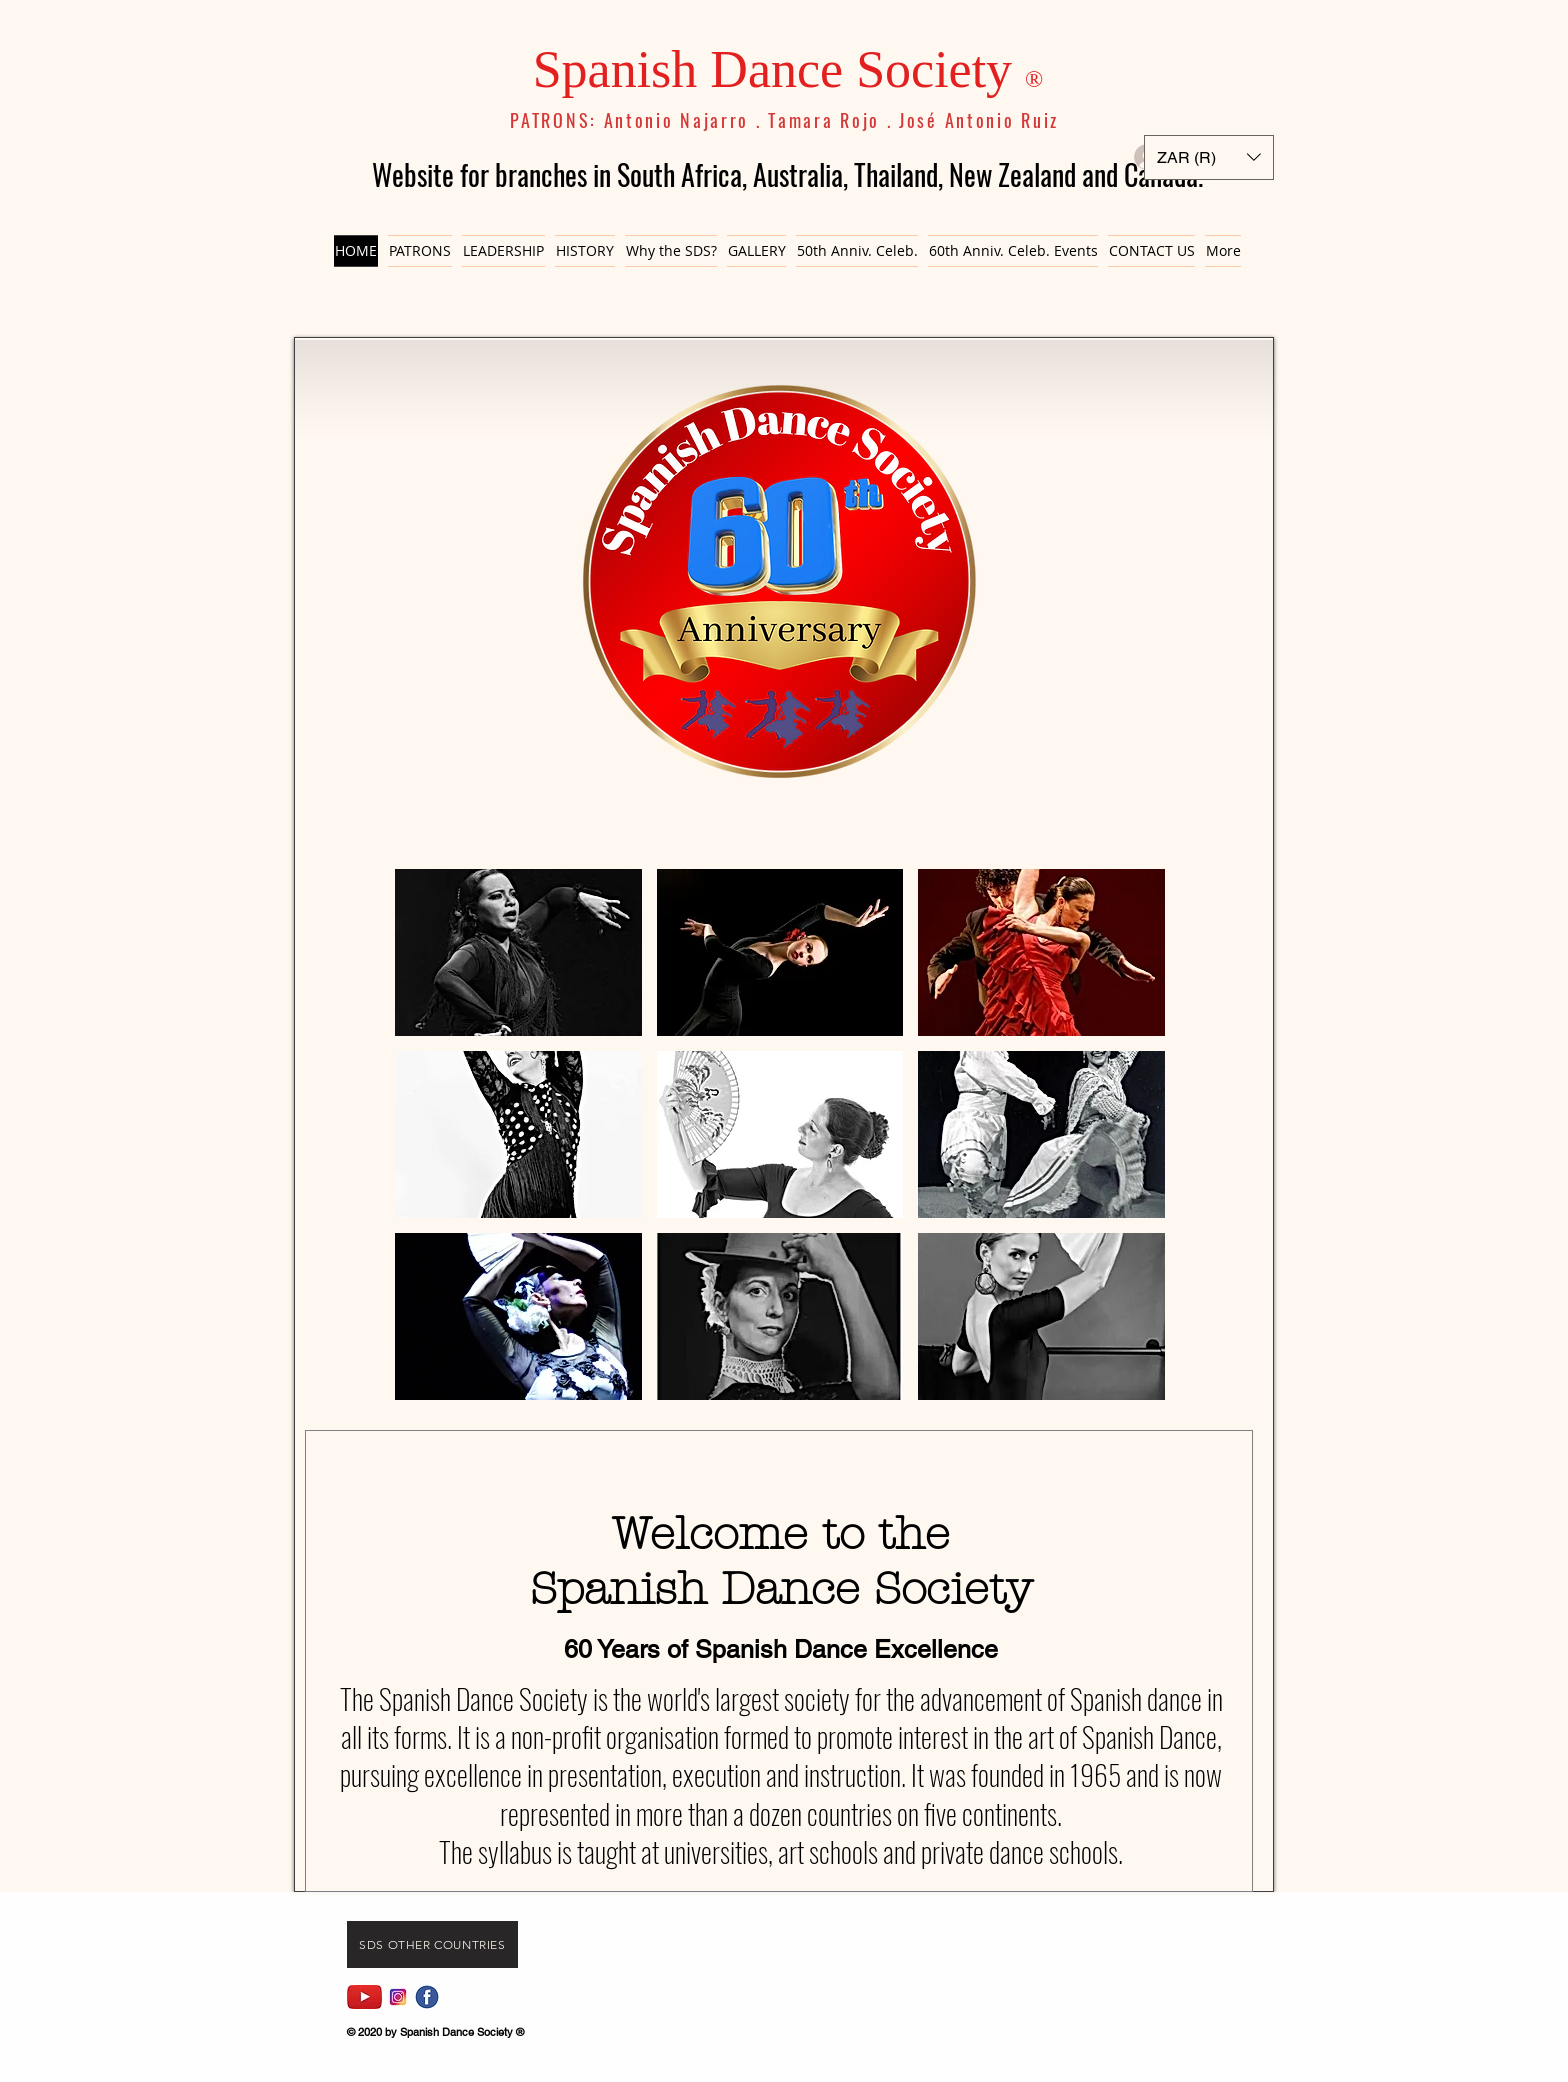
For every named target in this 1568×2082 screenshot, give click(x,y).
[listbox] (1209, 157)
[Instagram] (398, 1997)
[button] (1209, 157)
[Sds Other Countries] (432, 1944)
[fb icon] (427, 1997)
